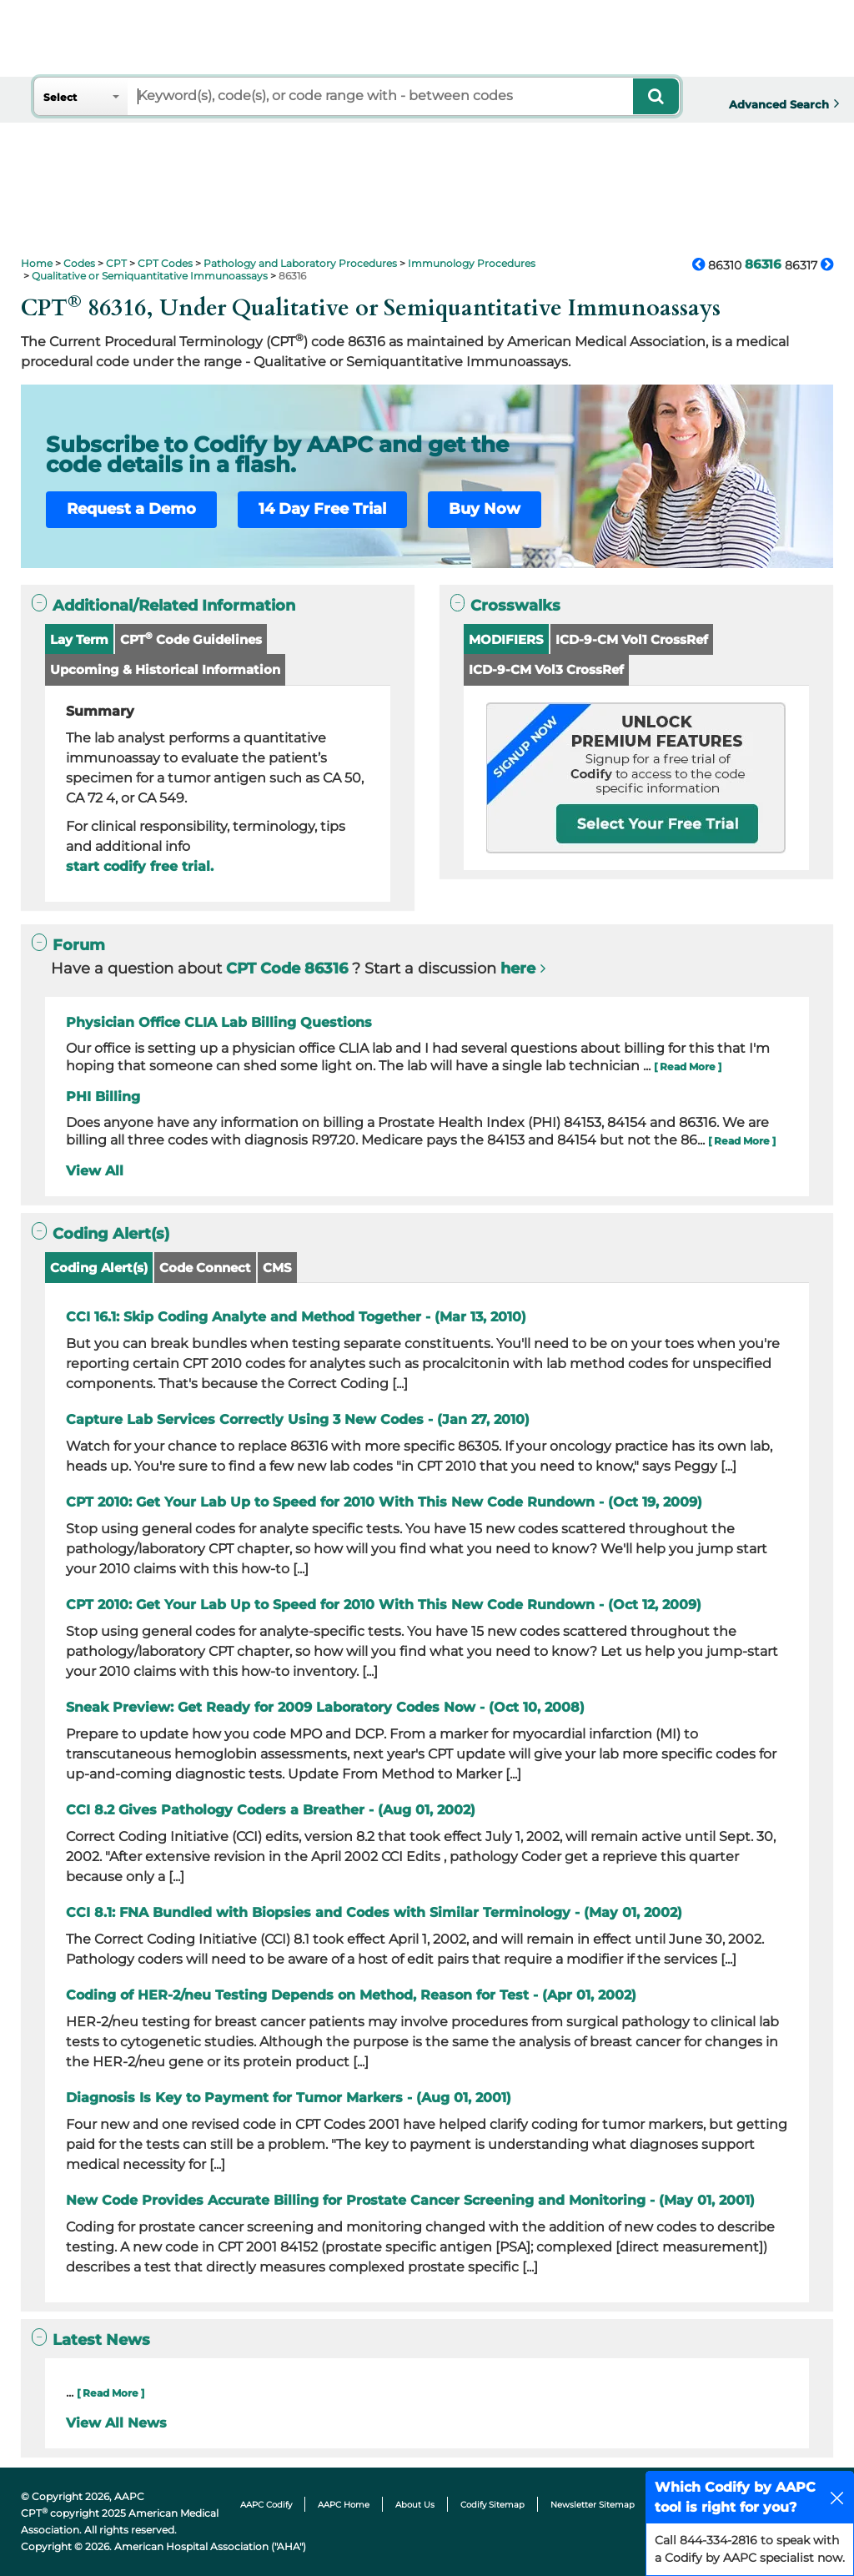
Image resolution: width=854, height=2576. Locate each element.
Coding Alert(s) (99, 1267)
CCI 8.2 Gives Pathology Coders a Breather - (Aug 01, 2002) (270, 1810)
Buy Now (484, 509)
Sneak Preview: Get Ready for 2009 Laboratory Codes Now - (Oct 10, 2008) (325, 1707)
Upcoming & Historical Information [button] (165, 669)
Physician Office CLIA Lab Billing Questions (219, 1022)
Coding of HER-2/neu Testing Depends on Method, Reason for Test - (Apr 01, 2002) (351, 1995)
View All (94, 1171)
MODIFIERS (506, 639)
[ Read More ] (687, 1066)
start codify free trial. (140, 866)
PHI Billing (103, 1096)
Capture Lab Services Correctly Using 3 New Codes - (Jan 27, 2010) (298, 1419)
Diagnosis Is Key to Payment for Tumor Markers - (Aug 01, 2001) (288, 2098)
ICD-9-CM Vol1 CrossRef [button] (631, 639)
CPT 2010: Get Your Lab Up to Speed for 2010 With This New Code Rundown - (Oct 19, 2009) (384, 1502)
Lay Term (79, 639)
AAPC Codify (266, 2504)
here (517, 968)
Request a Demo (131, 509)
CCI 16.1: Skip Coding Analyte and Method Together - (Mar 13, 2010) (296, 1317)
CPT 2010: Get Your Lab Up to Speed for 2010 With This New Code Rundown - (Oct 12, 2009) (383, 1605)
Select (60, 97)
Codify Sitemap (492, 2504)
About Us (415, 2504)
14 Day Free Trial (322, 509)
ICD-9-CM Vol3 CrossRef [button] (546, 669)
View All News (116, 2423)
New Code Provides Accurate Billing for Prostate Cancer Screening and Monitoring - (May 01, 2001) (410, 2200)
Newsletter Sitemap (592, 2504)
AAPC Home (343, 2504)
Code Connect (205, 1267)
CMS (277, 1267)
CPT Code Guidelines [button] (191, 638)
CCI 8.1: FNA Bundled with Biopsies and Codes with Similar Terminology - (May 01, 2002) (374, 1912)
